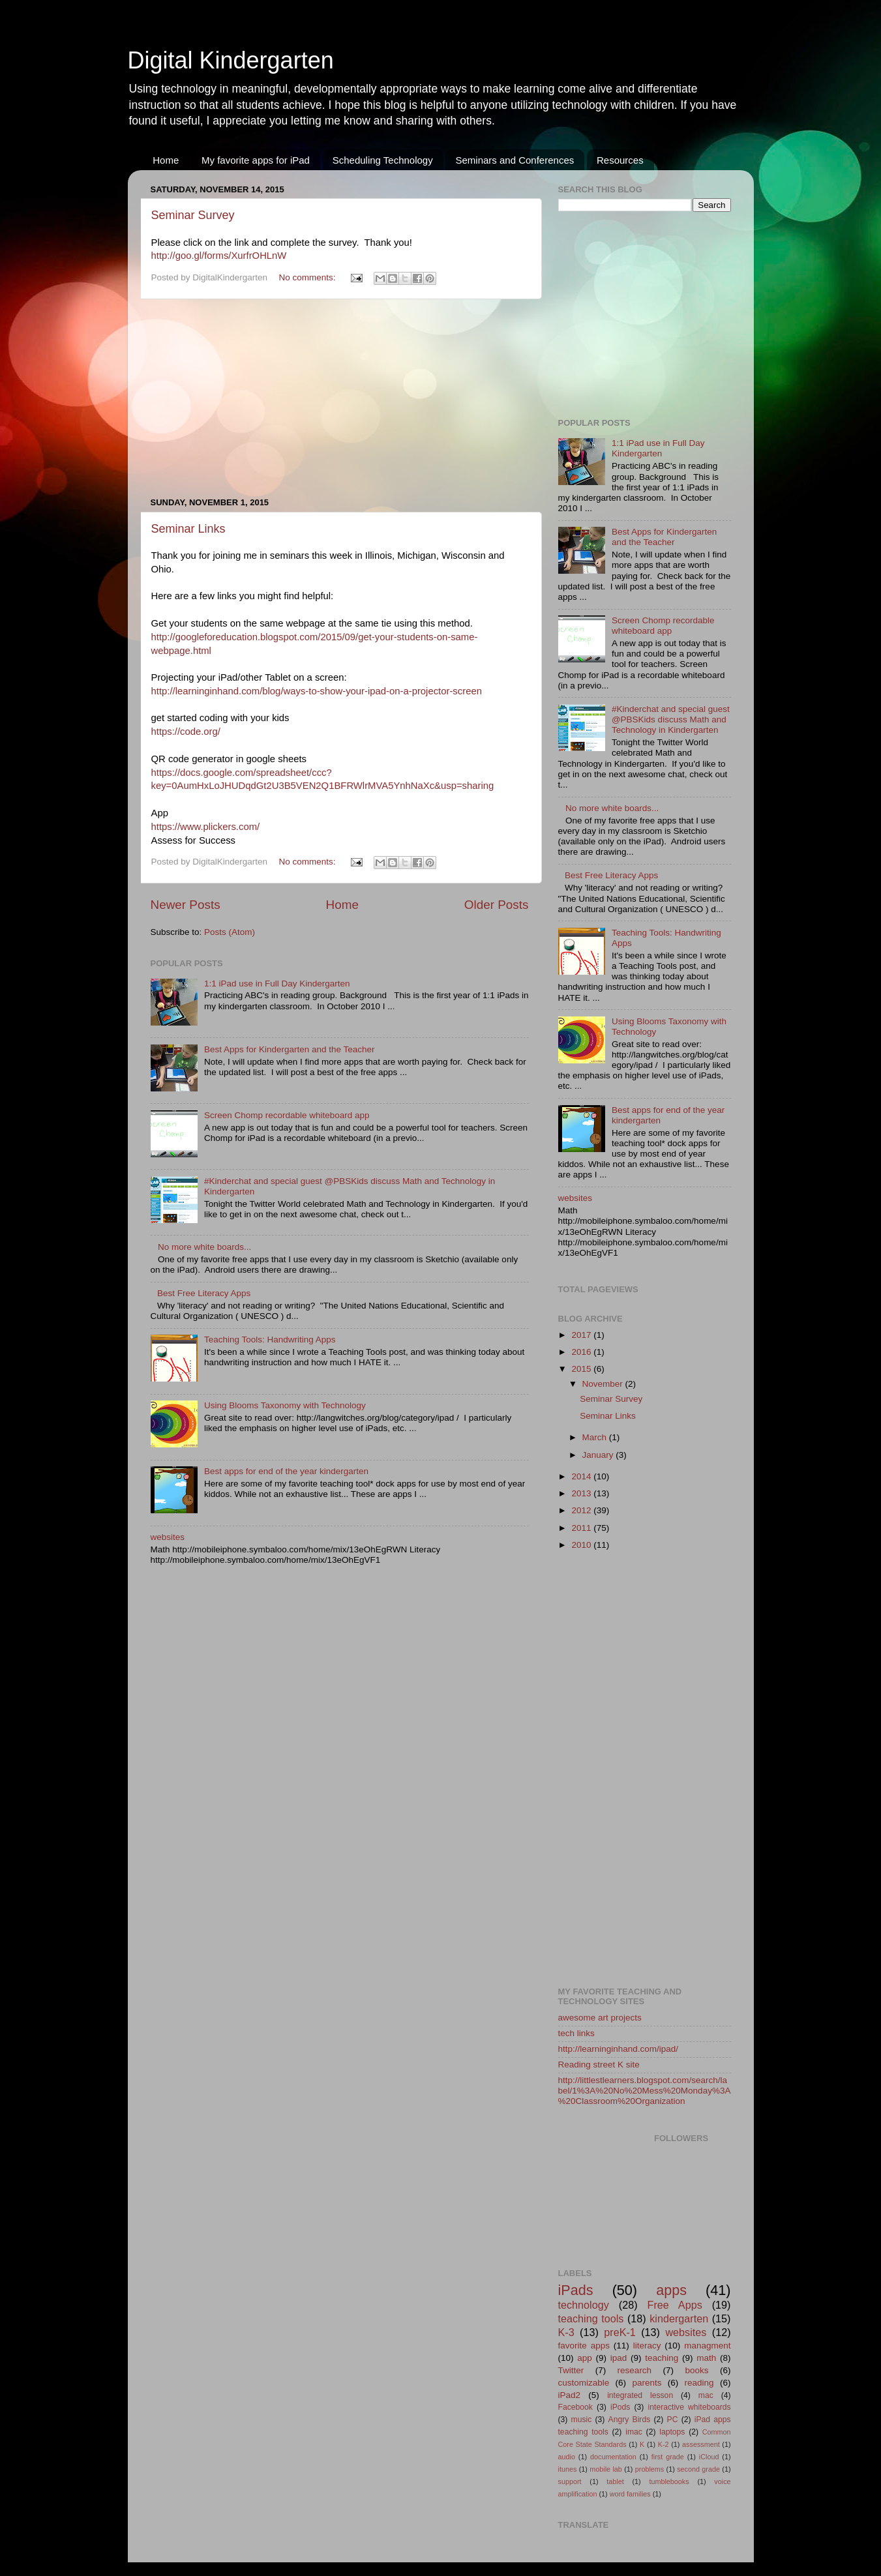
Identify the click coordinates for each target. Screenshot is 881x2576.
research (635, 2370)
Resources (620, 160)
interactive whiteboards (689, 2407)
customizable (584, 2383)
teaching (661, 2358)
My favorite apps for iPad (256, 160)
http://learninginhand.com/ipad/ (618, 2049)
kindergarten (679, 2318)
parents (646, 2383)
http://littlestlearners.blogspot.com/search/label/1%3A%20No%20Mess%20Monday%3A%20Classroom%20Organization (644, 2090)
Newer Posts (185, 904)
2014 (582, 1476)
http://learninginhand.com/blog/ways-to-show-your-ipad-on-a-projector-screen (316, 691)
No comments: (308, 277)
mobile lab (606, 2469)
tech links (576, 2033)
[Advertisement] (340, 398)
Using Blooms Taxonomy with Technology (285, 1405)
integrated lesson (640, 2395)
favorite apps (584, 2345)
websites (168, 1537)
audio (566, 2457)
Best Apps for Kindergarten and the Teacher (289, 1049)
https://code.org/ (185, 731)
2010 (582, 1545)
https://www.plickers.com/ (205, 827)
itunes (567, 2469)
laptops (672, 2431)
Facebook (575, 2407)
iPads (575, 2290)
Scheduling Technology (383, 160)
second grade (698, 2469)
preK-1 (620, 2332)
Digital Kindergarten (231, 60)
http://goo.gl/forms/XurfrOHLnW (219, 255)
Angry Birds (629, 2419)
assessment (701, 2444)
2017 (582, 1335)
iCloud (709, 2457)
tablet (614, 2481)
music (581, 2419)
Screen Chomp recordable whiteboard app (287, 1115)
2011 (582, 1528)
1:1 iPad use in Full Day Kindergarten (277, 983)
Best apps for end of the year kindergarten (286, 1471)
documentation (613, 2457)
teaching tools (591, 2318)
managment (707, 2345)
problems (649, 2469)
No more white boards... (204, 1247)
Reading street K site (599, 2064)
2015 (582, 1369)
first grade (667, 2457)
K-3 (566, 2332)
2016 (582, 1352)
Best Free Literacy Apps (203, 1293)
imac (633, 2431)
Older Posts (496, 904)
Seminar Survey (193, 215)
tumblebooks (669, 2481)
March (595, 1437)
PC (672, 2419)
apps (671, 2290)
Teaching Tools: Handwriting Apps (270, 1339)
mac (705, 2395)
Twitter (571, 2370)
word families (630, 2494)
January (599, 1455)
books (696, 2370)
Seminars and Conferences (514, 160)
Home (166, 160)
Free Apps (675, 2305)
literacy (647, 2345)
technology (583, 2305)
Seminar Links (188, 528)
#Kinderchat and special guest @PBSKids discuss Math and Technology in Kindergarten (671, 719)
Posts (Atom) (229, 932)
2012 (582, 1510)
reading (699, 2383)
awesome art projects (600, 2017)
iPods (620, 2407)
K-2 (663, 2444)
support (570, 2481)
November (603, 1384)
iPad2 (569, 2395)
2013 (582, 1493)
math (706, 2358)
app (584, 2358)
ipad (618, 2358)
